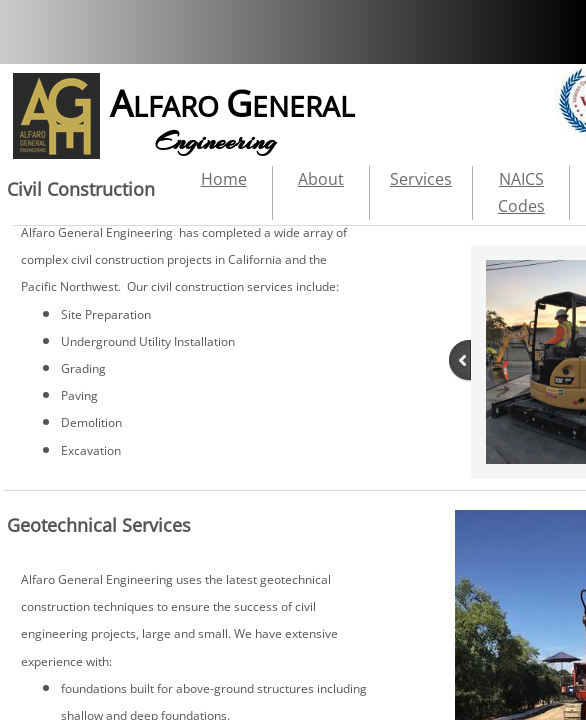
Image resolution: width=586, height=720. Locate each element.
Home (224, 179)
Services (421, 179)
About (321, 179)
